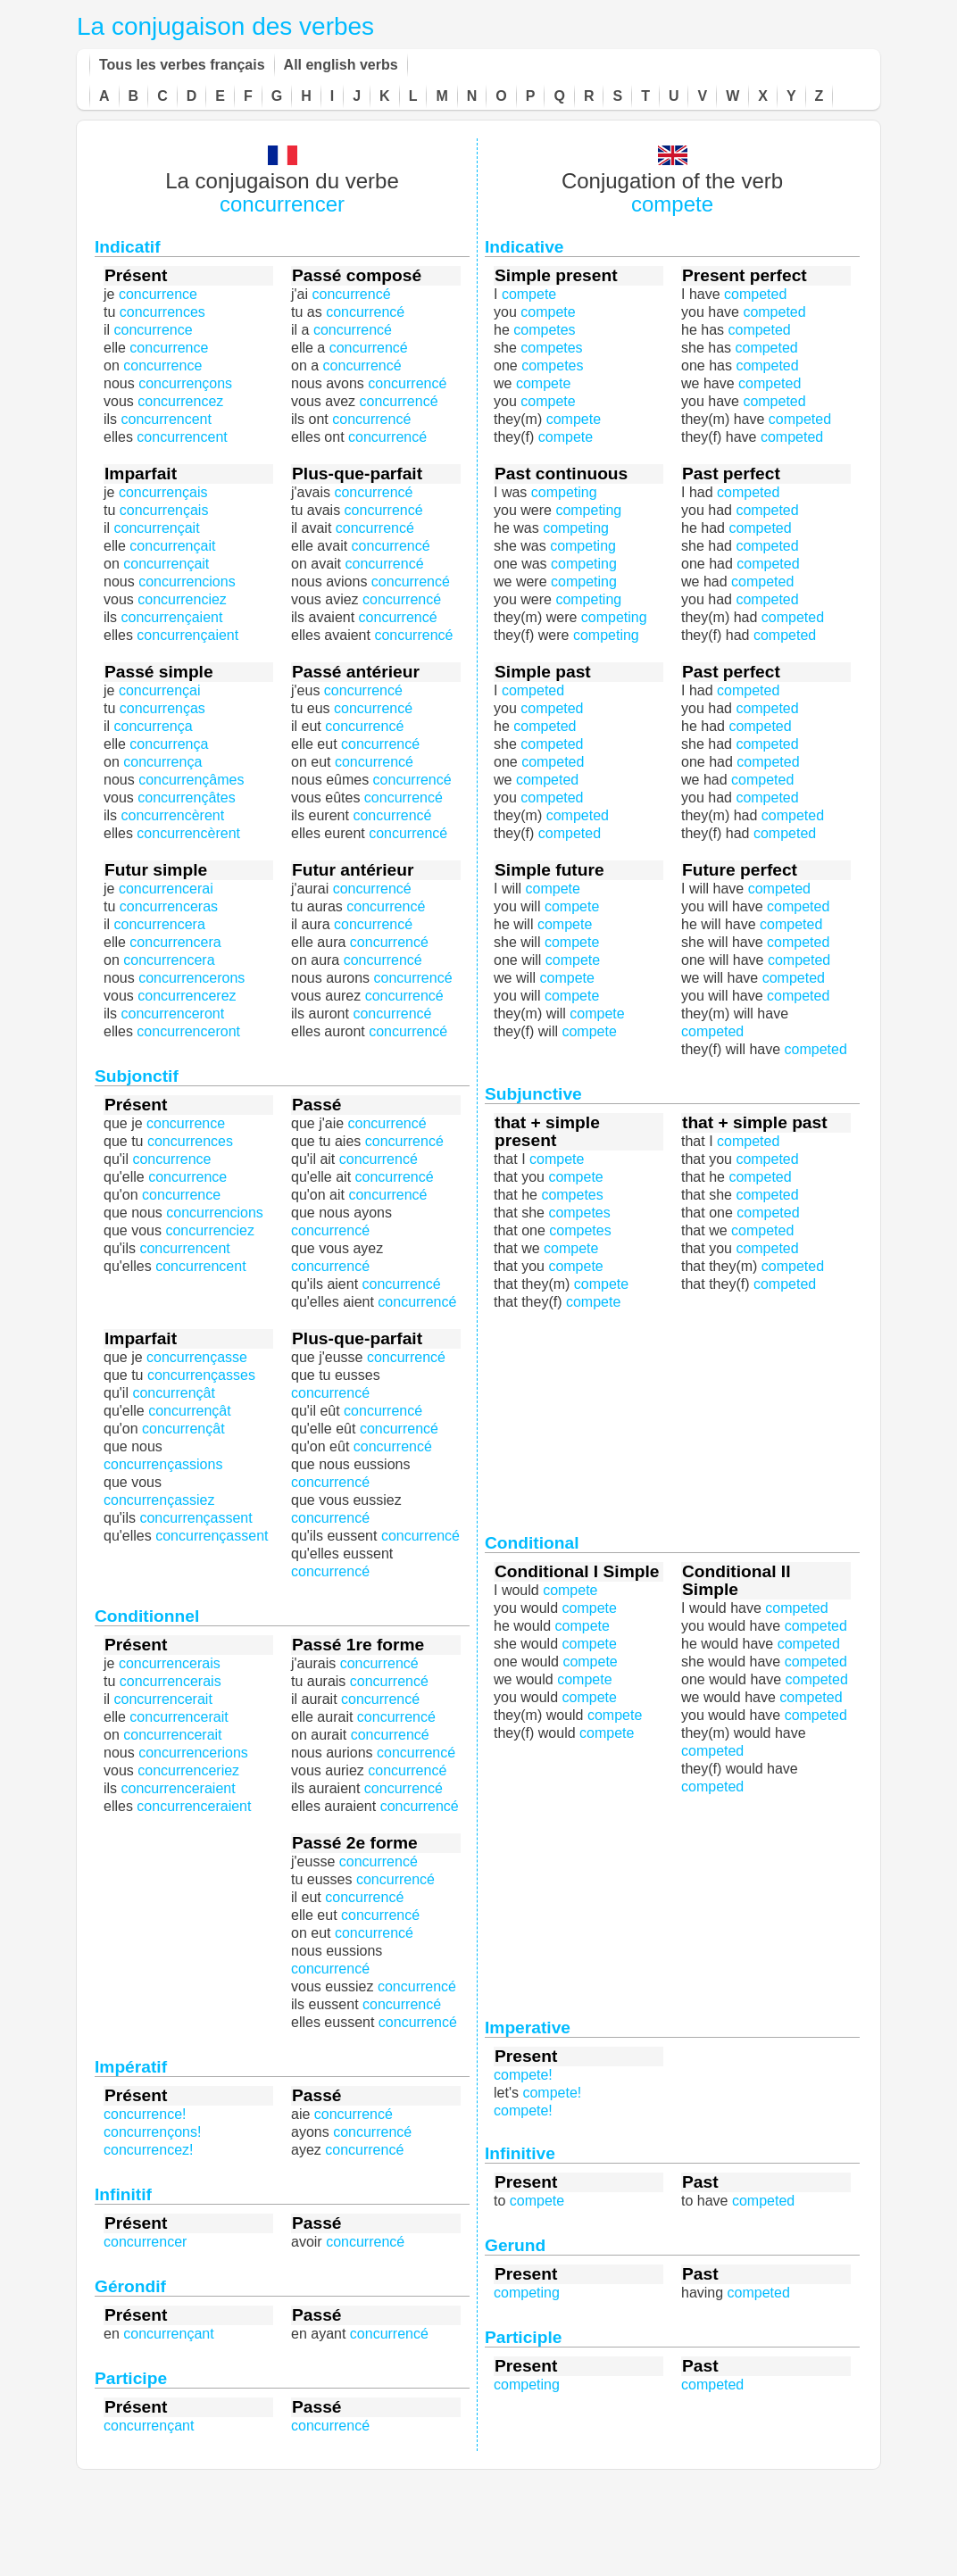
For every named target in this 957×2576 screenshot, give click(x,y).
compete (672, 204)
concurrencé (394, 1176)
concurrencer (282, 204)
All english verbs (341, 64)
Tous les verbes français (182, 64)
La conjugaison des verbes (225, 26)
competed (767, 563)
